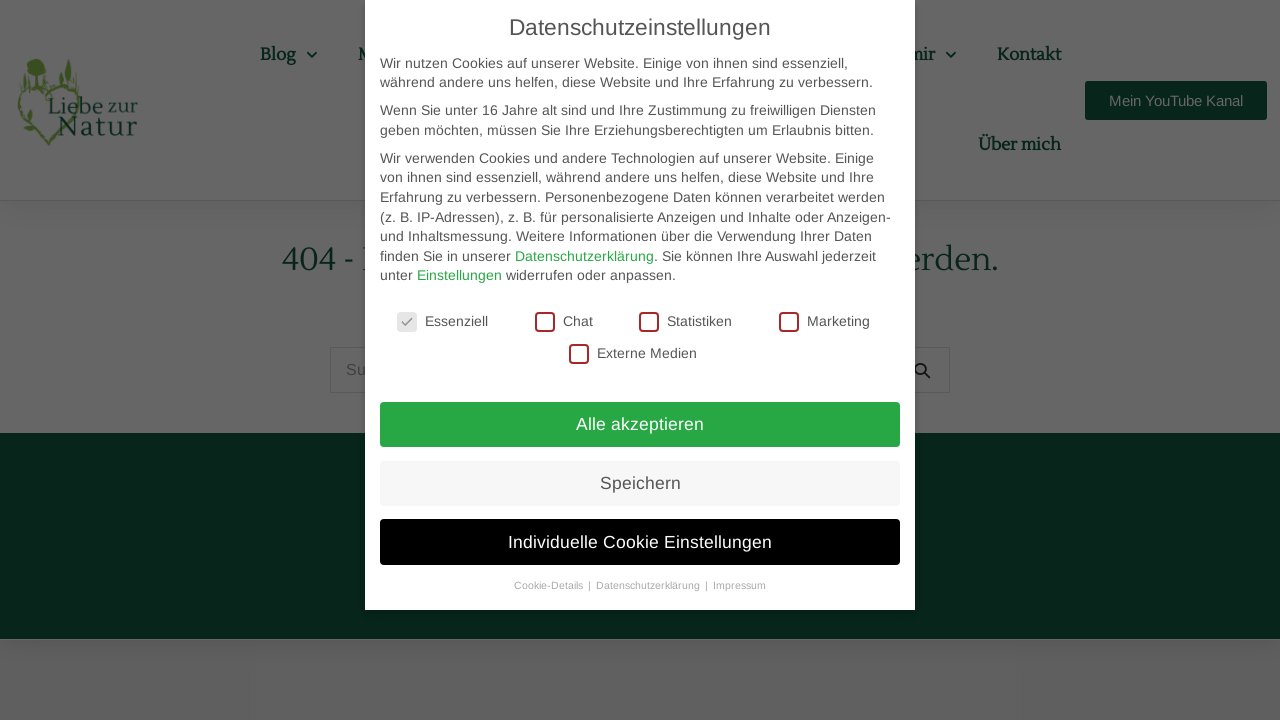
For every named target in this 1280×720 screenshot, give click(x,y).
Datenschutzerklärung (584, 256)
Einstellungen (459, 275)
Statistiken (685, 321)
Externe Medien (633, 353)
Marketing (824, 321)
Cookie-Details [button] (550, 585)
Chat (564, 321)
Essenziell (442, 321)
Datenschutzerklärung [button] (649, 585)
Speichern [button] (640, 483)
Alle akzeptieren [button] (640, 424)
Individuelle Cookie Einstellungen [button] (640, 542)
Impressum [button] (739, 585)
